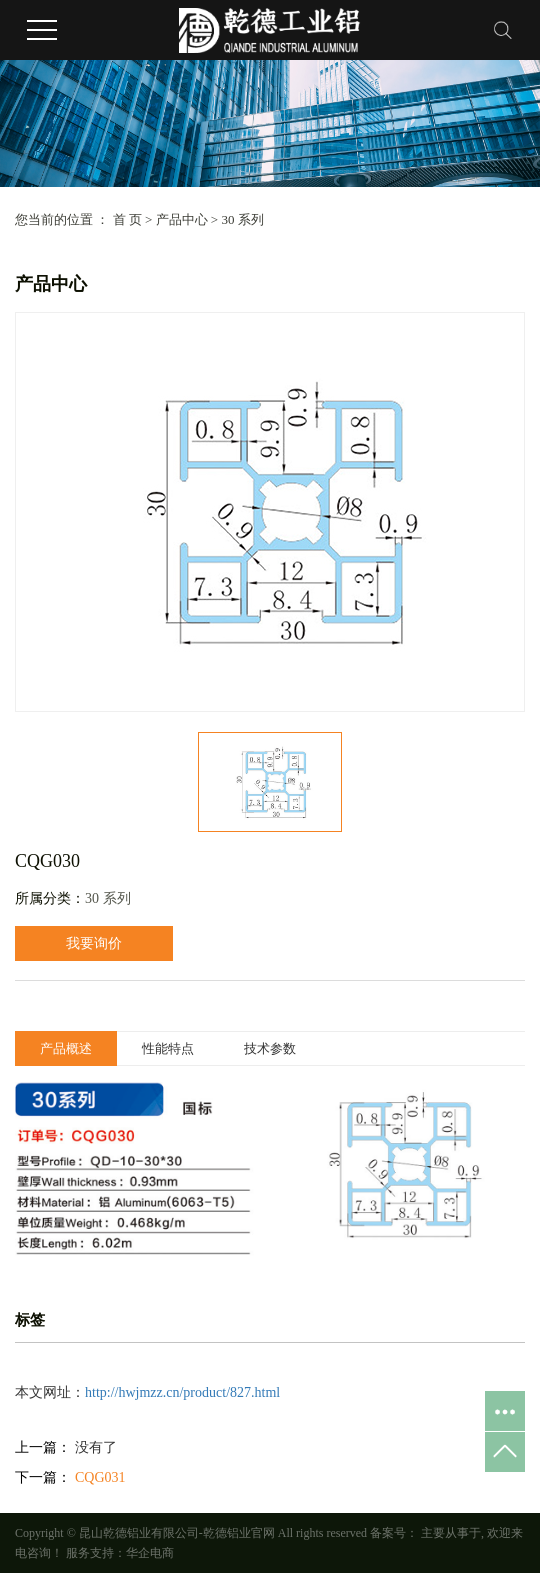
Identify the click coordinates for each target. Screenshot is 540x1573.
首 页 (127, 219)
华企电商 (150, 1553)
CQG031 (100, 1477)
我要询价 (94, 943)
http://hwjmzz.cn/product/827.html (182, 1392)
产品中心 (182, 219)
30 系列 (242, 219)
